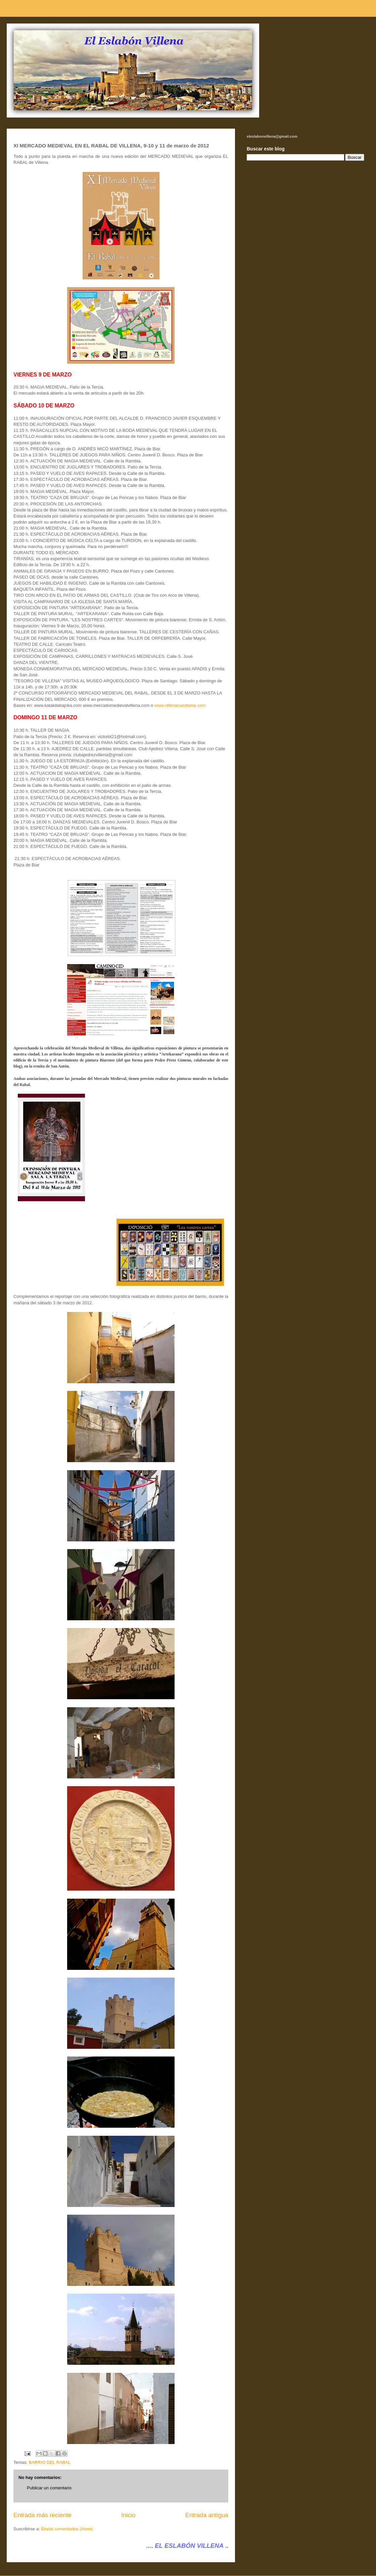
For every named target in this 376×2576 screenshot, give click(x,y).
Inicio (128, 2515)
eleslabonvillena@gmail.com (272, 136)
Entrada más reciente (42, 2515)
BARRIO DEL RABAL (50, 2462)
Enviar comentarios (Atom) (67, 2528)
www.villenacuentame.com (180, 705)
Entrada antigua (206, 2515)
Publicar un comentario (49, 2487)
